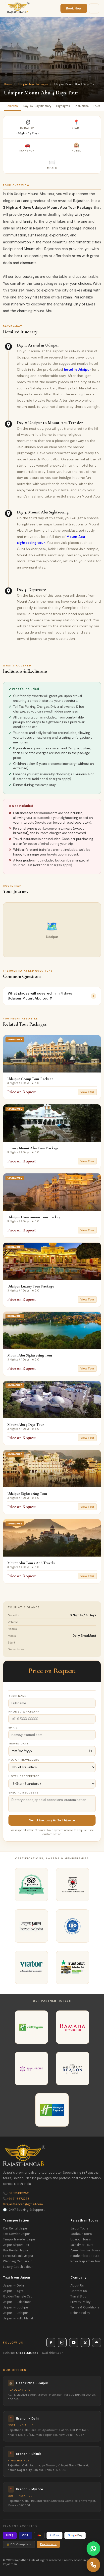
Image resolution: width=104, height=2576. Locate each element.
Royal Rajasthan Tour (85, 2261)
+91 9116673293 (16, 2199)
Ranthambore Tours (84, 2256)
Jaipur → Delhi (13, 2286)
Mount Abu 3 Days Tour (25, 1424)
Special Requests (23, 1792)
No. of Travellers (23, 1759)
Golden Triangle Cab (18, 2296)
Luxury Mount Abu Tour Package (33, 1148)
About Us (77, 2286)
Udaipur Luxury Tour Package (30, 1286)
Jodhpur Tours (81, 2234)
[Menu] (94, 8)
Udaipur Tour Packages (32, 84)
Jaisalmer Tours (82, 2245)
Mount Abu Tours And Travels (31, 1563)
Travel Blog (78, 2296)
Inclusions (82, 106)
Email (13, 1727)
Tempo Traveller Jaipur (19, 2239)
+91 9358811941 (16, 2193)
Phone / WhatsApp (24, 1711)
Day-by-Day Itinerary (37, 106)
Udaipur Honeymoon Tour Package (34, 1217)
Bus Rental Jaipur (15, 2250)
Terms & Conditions (84, 2307)
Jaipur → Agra (13, 2291)
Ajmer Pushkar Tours (85, 2250)
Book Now (74, 8)
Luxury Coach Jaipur (18, 2267)
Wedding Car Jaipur (17, 2261)
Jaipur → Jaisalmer (17, 2302)
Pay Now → (48, 2544)
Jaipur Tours (79, 2228)
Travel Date (18, 1743)
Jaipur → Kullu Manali (18, 2318)
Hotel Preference (23, 1776)
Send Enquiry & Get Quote (52, 1820)
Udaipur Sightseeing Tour (27, 1493)
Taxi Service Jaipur (16, 2234)
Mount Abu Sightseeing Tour (29, 1355)
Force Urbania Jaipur (18, 2256)
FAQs (97, 106)
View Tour (87, 1092)
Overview (12, 106)
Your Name (17, 1696)
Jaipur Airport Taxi (16, 2245)
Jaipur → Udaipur (15, 2313)
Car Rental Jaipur (15, 2228)
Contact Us (78, 2291)
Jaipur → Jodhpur (16, 2307)
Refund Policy (80, 2313)
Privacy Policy (80, 2302)
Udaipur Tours (80, 2239)
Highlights (63, 106)
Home (8, 84)
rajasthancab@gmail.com (23, 2204)
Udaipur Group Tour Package (30, 1078)
